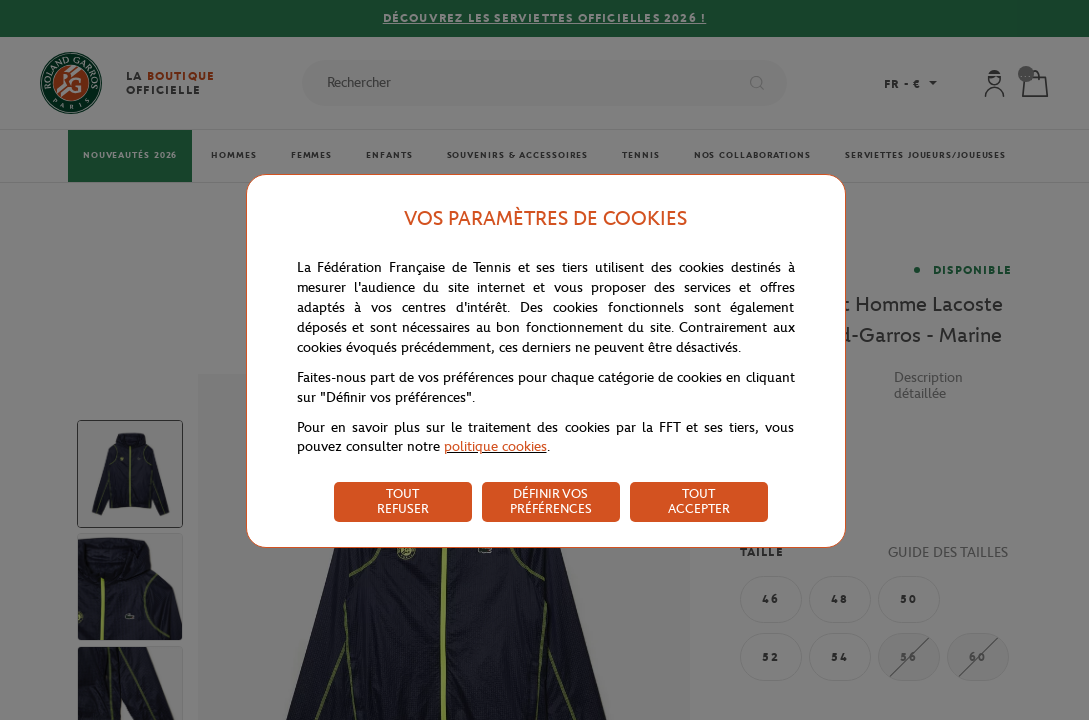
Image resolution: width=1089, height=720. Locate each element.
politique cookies (495, 446)
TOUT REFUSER (403, 501)
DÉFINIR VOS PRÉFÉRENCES (551, 501)
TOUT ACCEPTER (699, 501)
